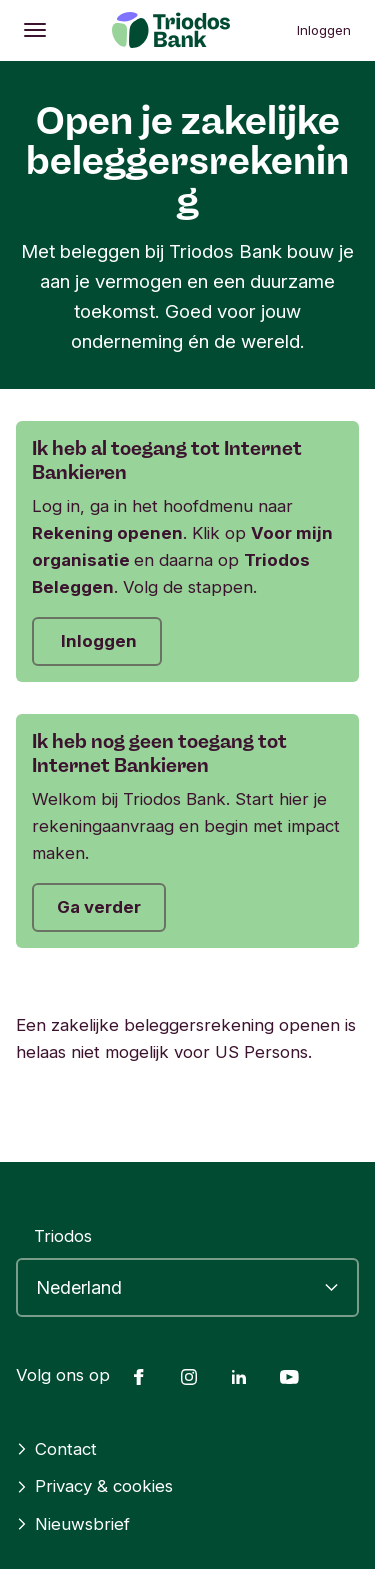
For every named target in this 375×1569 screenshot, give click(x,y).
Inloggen (324, 30)
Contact (56, 1449)
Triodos (63, 1236)
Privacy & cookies (94, 1486)
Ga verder (99, 907)
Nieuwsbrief (73, 1524)
